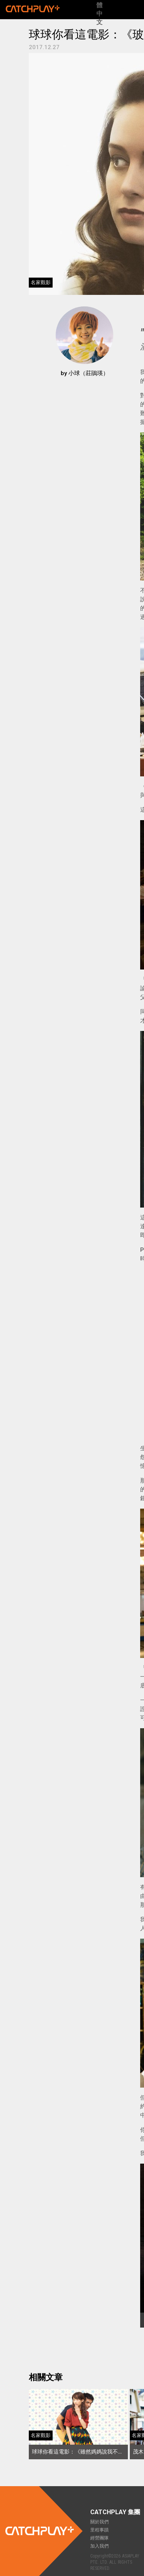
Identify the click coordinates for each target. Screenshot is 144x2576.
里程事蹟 (99, 2530)
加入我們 (99, 2546)
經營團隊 (99, 2538)
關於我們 (99, 2522)
